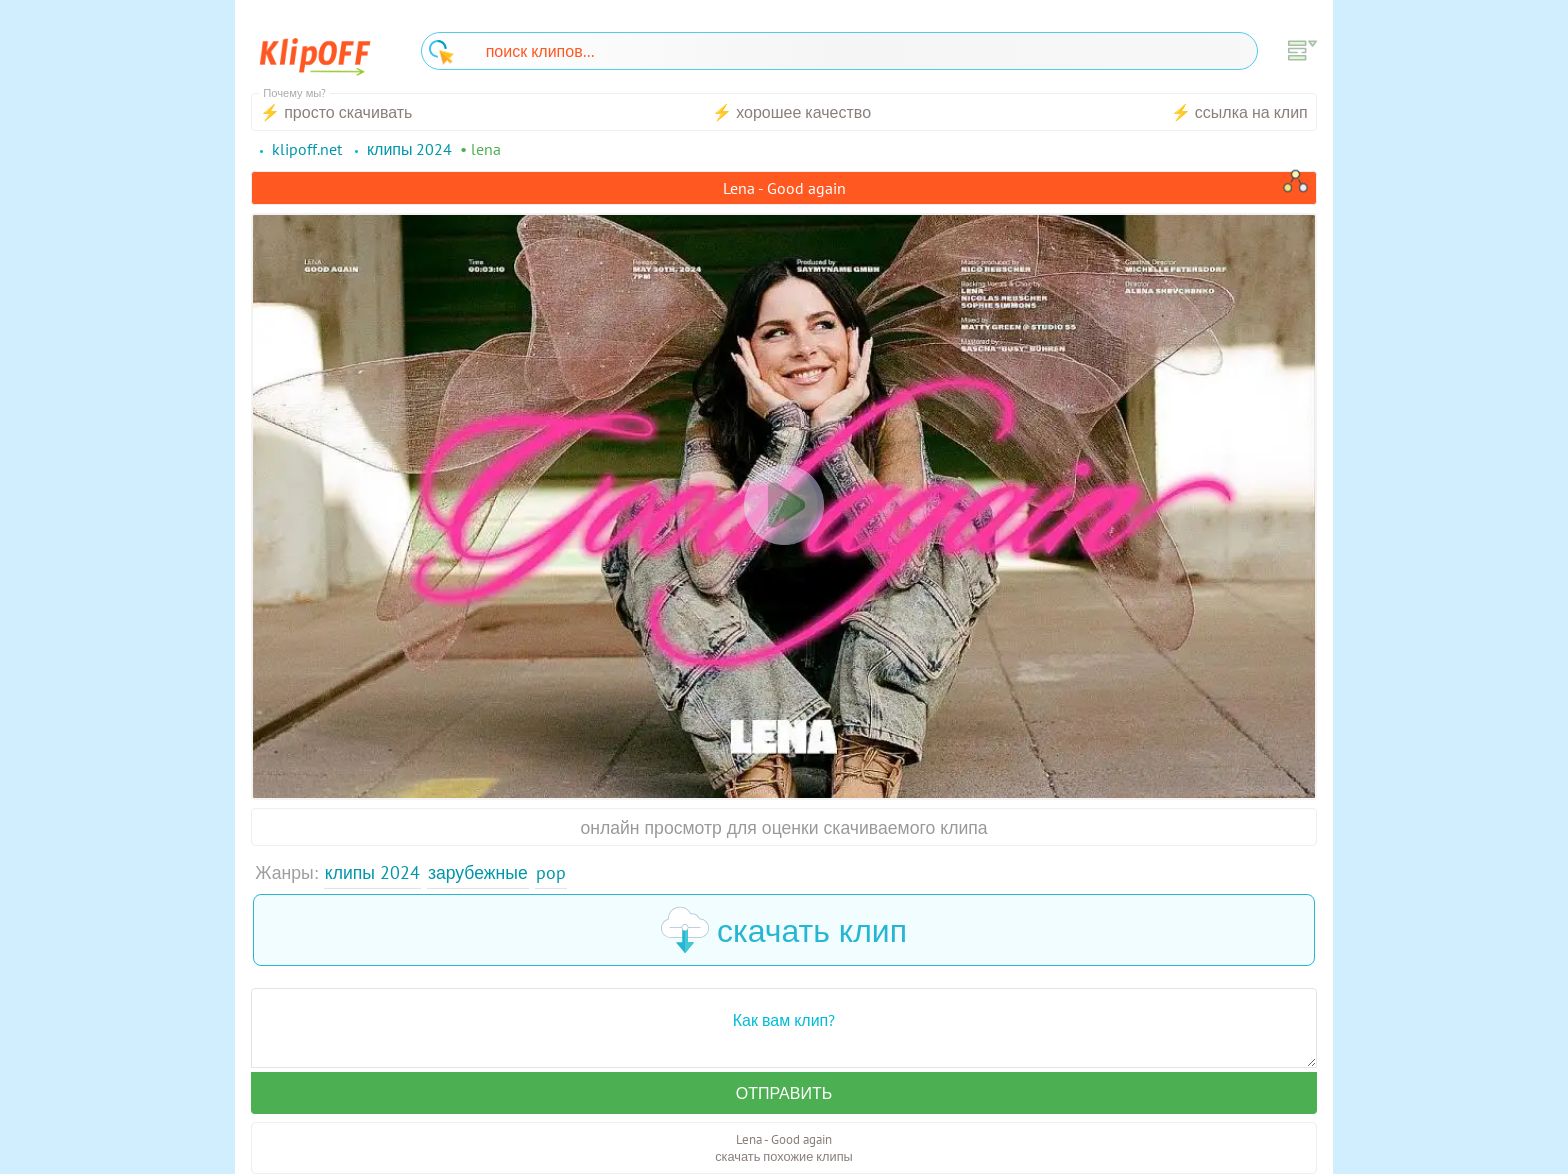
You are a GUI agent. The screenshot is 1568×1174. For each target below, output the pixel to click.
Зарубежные (478, 872)
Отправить (784, 1093)
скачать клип (784, 930)
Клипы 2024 (372, 872)
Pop (551, 872)
